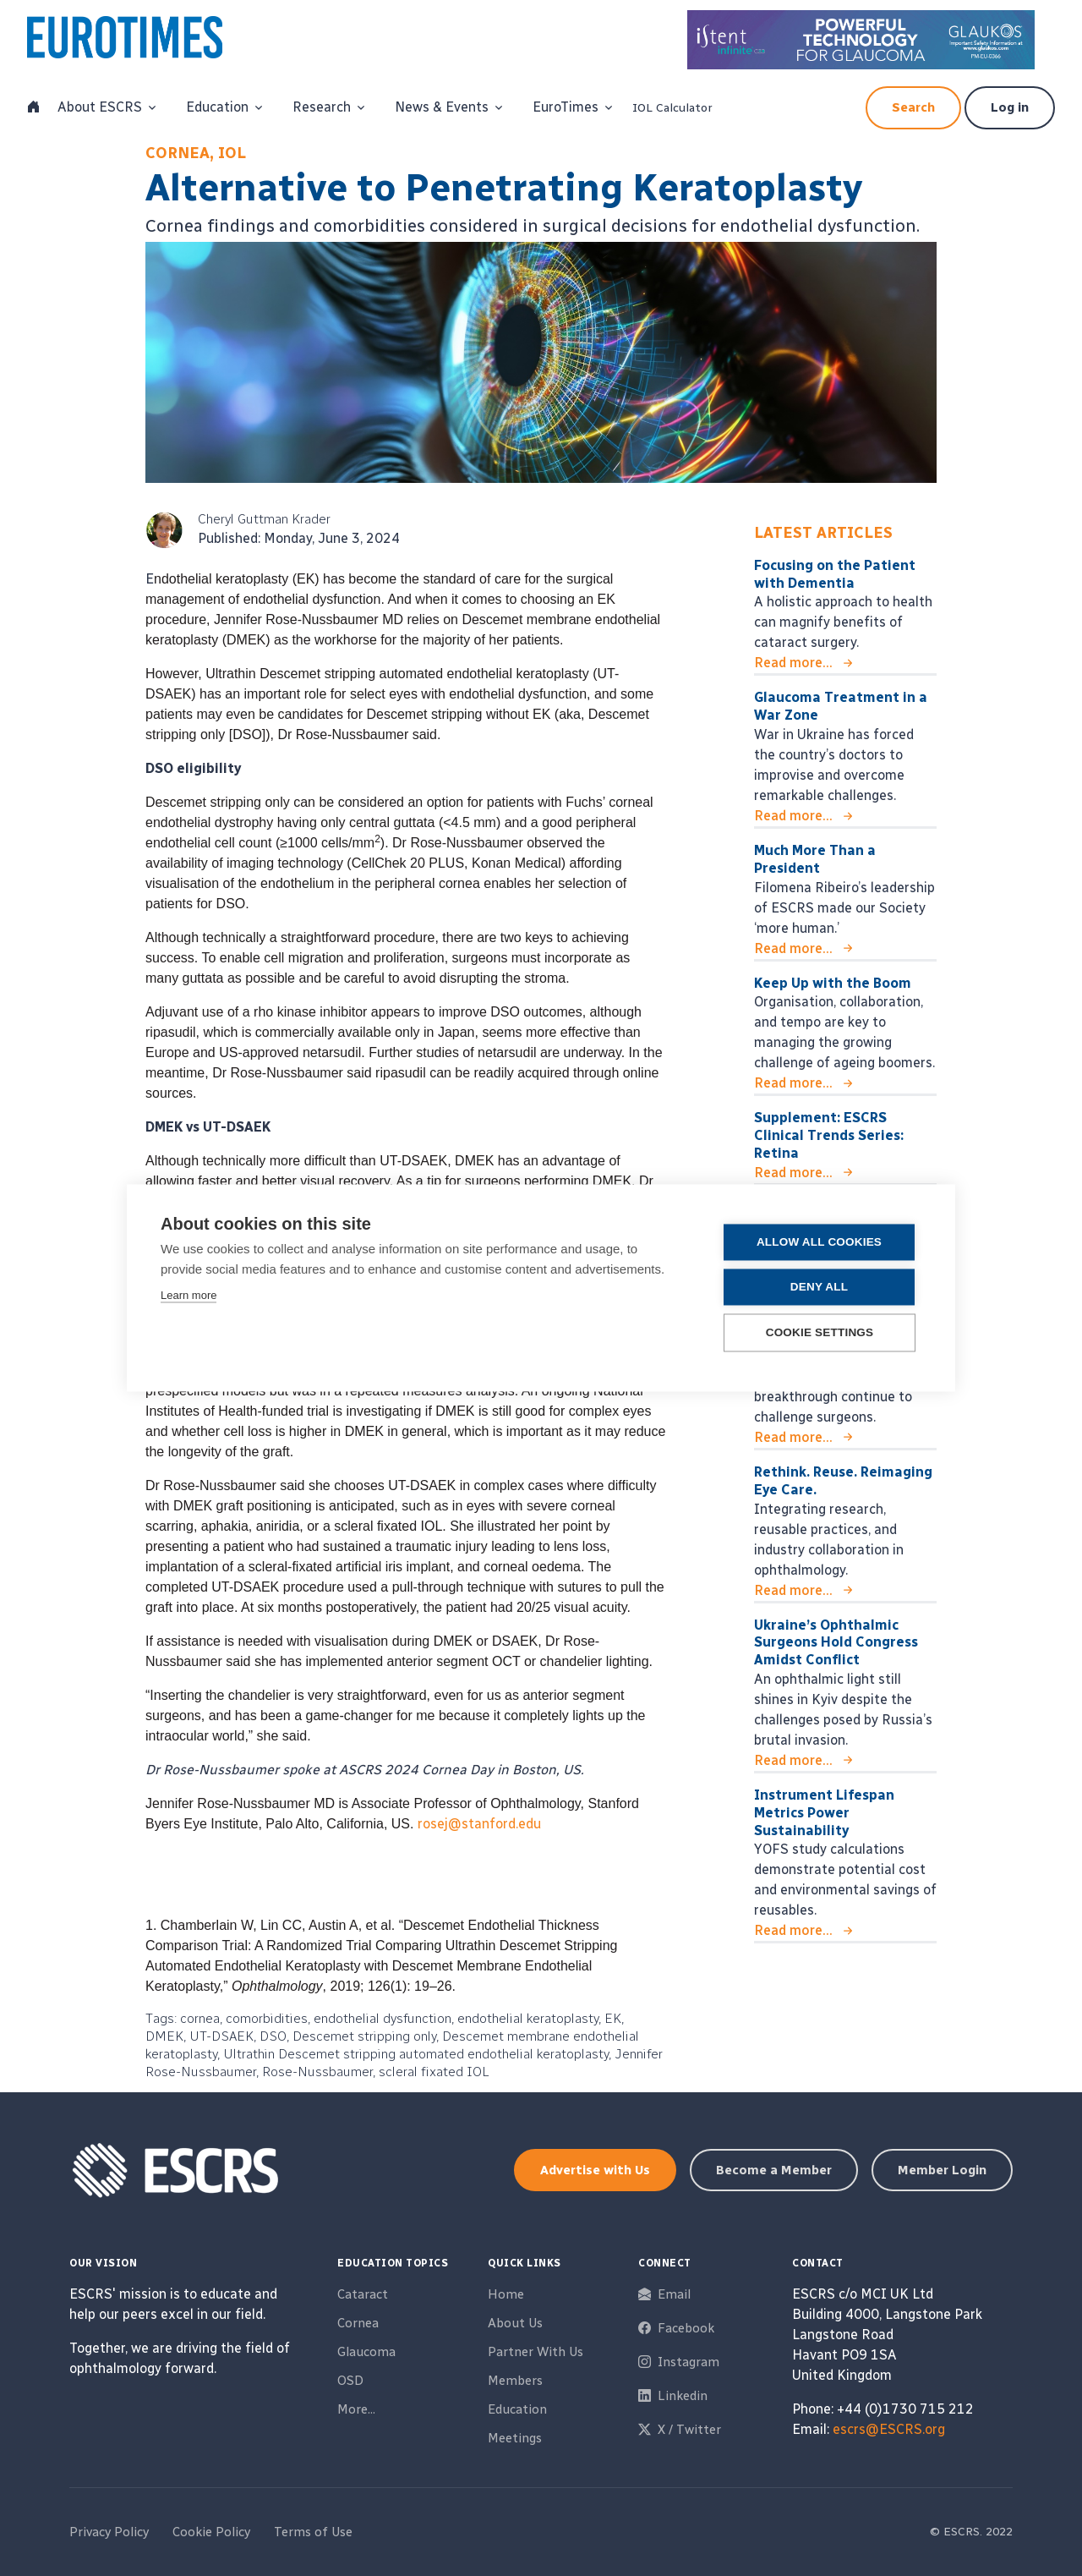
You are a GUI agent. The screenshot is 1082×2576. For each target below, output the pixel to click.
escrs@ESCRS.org (889, 2429)
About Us (515, 2323)
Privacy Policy (109, 2532)
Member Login (942, 2170)
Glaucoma (366, 2352)
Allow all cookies (819, 1242)
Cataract (362, 2294)
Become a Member (774, 2170)
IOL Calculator (672, 108)
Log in (1010, 107)
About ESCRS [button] (99, 107)
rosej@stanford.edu (479, 1824)
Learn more (188, 1296)
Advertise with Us (595, 2170)
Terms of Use (313, 2532)
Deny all (819, 1287)
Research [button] (321, 107)
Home (506, 2294)
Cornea (358, 2323)
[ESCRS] (143, 41)
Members (515, 2380)
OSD (350, 2380)
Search (913, 107)
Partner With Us (535, 2352)
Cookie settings (820, 1333)
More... (356, 2409)
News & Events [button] (442, 107)
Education (517, 2409)
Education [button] (217, 107)
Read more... (793, 663)
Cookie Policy (211, 2532)
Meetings (515, 2438)
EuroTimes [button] (565, 107)
